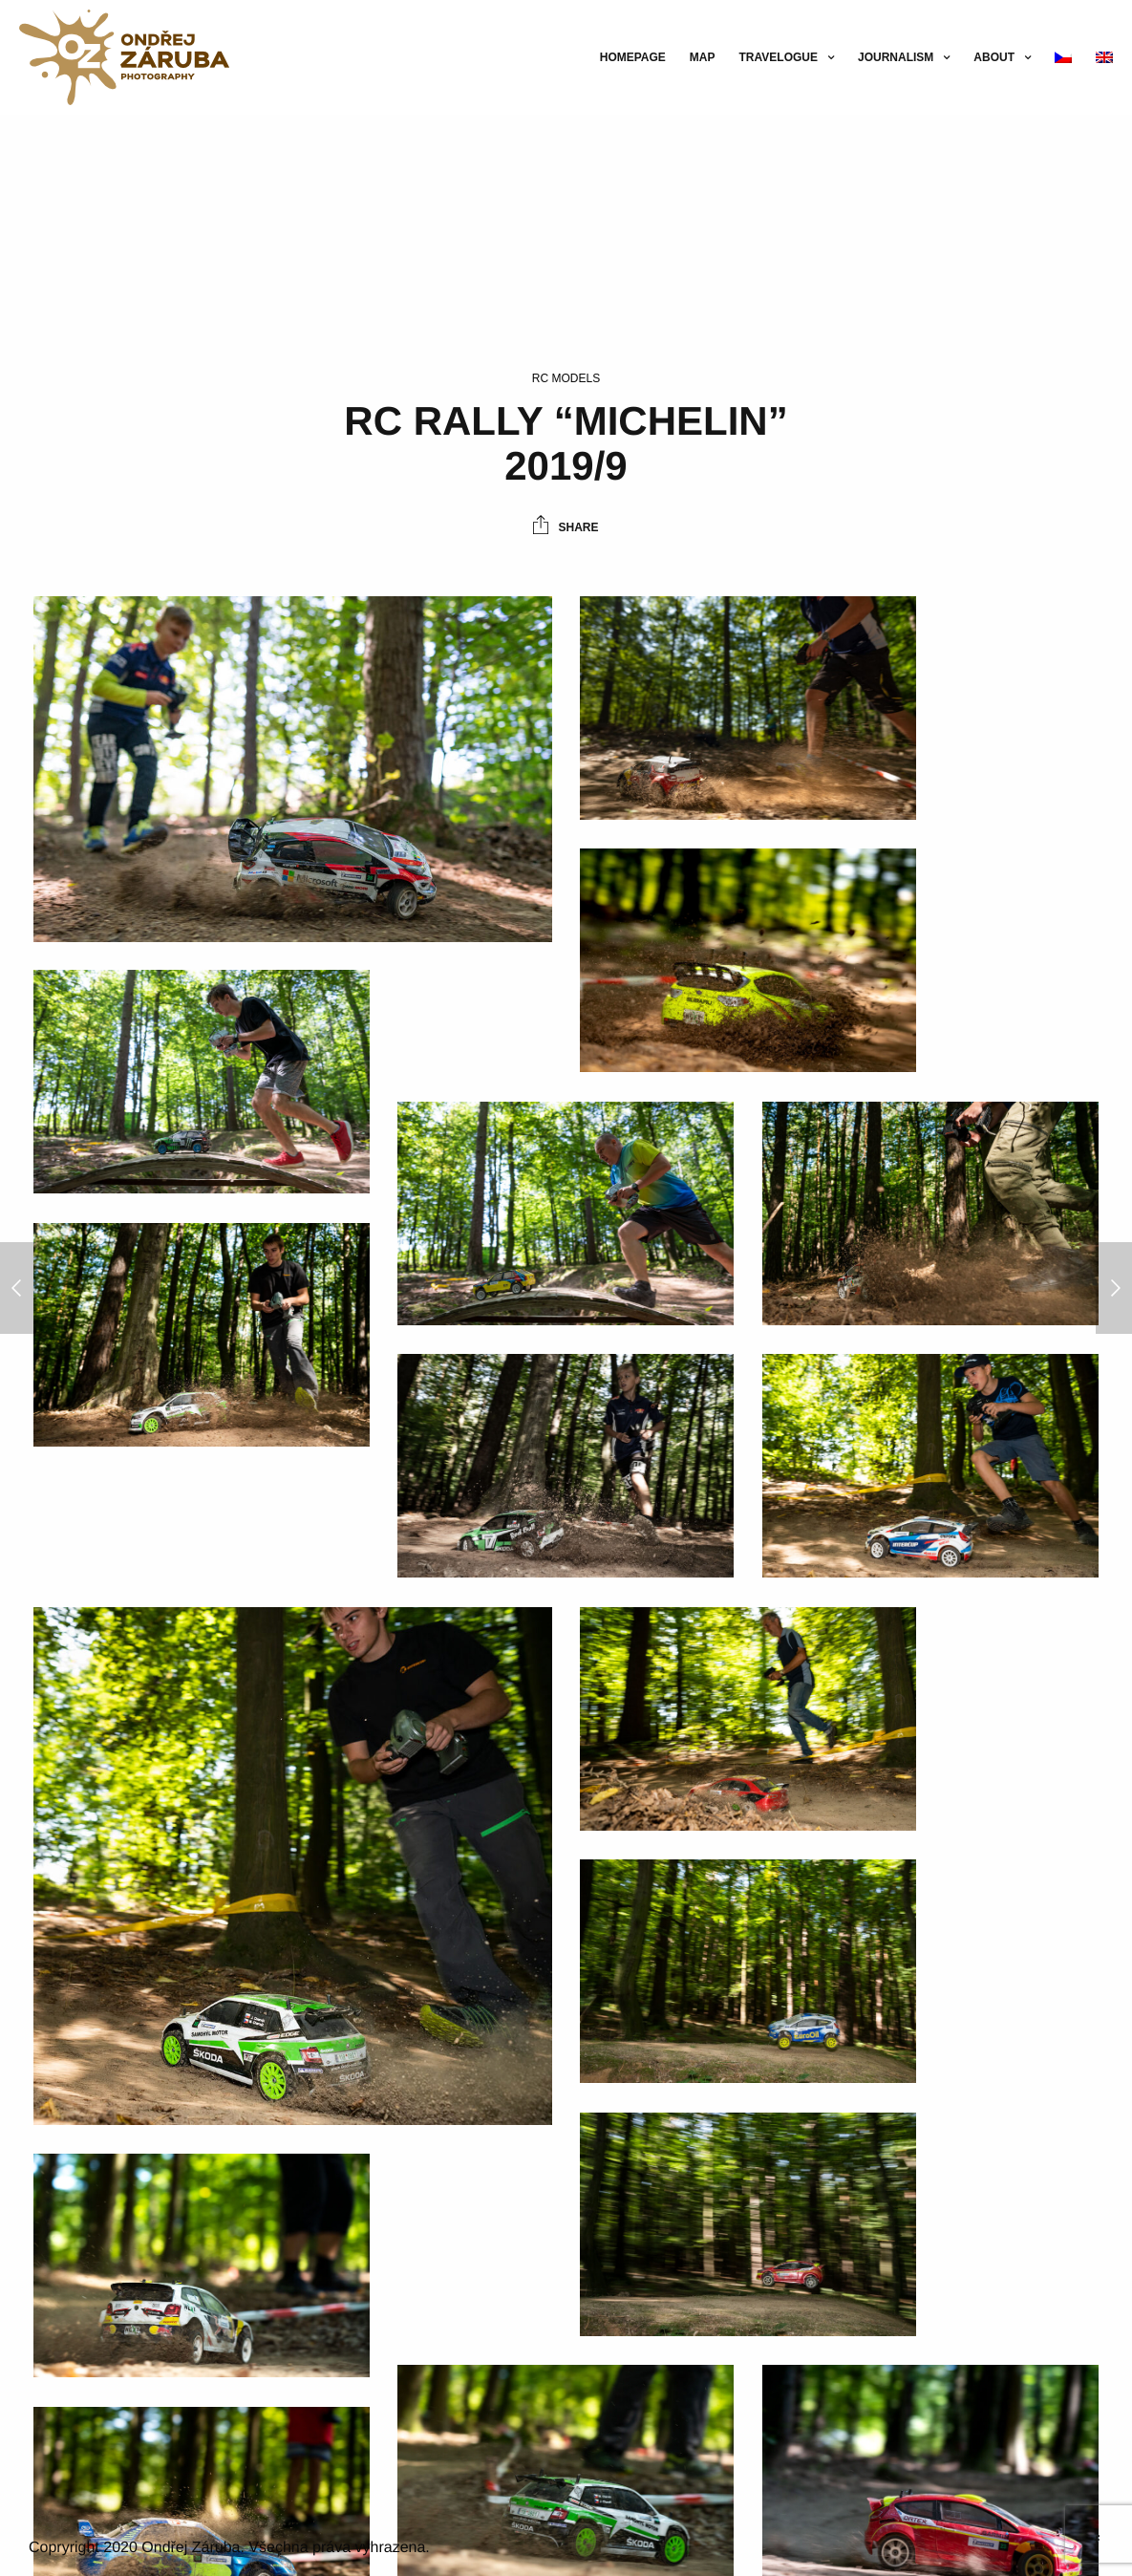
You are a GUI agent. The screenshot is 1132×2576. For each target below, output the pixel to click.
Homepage (633, 57)
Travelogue (778, 57)
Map (703, 57)
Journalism (895, 57)
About (994, 57)
